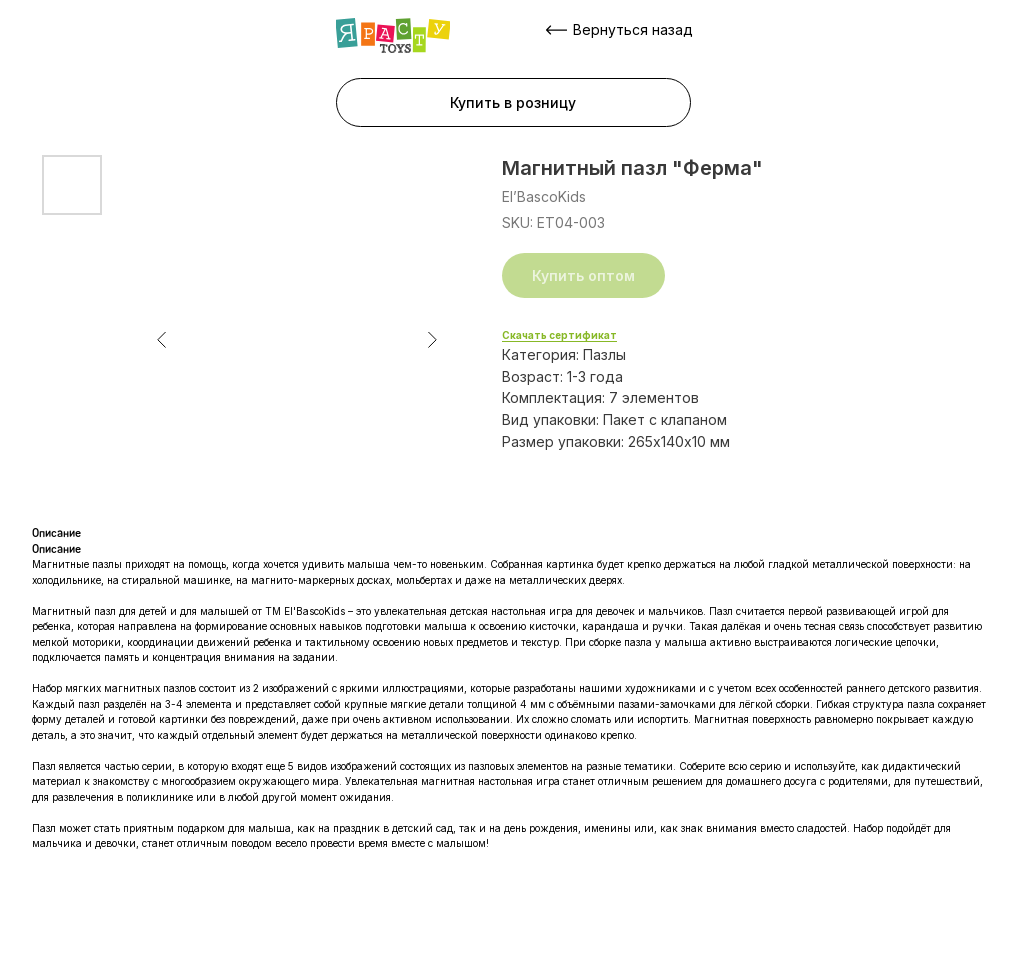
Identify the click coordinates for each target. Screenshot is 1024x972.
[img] (393, 35)
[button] (513, 102)
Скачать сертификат (559, 335)
